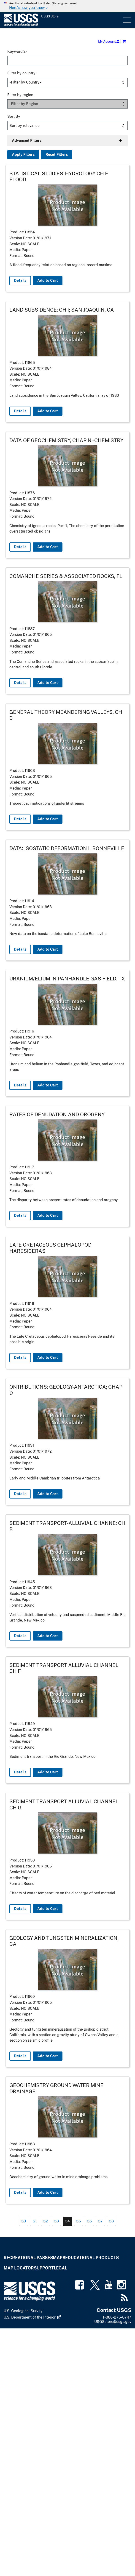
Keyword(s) (17, 51)
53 (56, 2221)
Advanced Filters (26, 140)
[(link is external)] (33, 2317)
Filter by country (21, 73)
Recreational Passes (28, 2257)
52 (45, 2221)
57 (100, 2221)
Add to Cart (47, 280)
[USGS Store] (63, 20)
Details (20, 280)
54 (67, 2221)
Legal (60, 2268)
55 (78, 2221)
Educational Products (92, 2257)
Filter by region (20, 95)
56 (89, 2221)
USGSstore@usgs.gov (112, 2321)
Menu (126, 20)
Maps (59, 2257)
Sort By (13, 116)
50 (23, 2221)
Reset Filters (57, 154)
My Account (108, 41)
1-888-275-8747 (117, 2317)
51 (35, 2221)
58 (111, 2221)
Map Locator (19, 2268)
